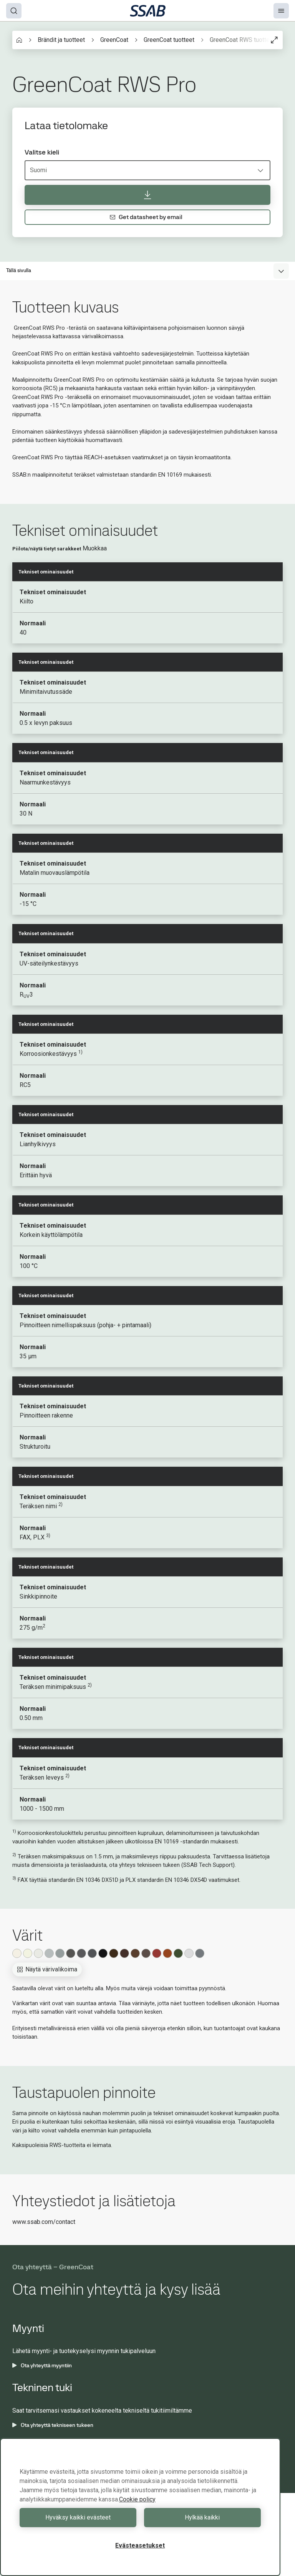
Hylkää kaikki (202, 2517)
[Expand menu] (281, 271)
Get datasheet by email (145, 217)
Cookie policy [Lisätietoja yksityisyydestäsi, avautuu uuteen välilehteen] (137, 2499)
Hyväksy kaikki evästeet (78, 2517)
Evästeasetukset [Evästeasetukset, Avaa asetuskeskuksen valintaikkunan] (140, 2545)
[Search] (14, 10)
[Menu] (281, 10)
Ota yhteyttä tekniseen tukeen (52, 2424)
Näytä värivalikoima (47, 1969)
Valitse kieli (42, 152)
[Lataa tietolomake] (147, 195)
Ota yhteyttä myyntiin (42, 2365)
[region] (140, 2507)
